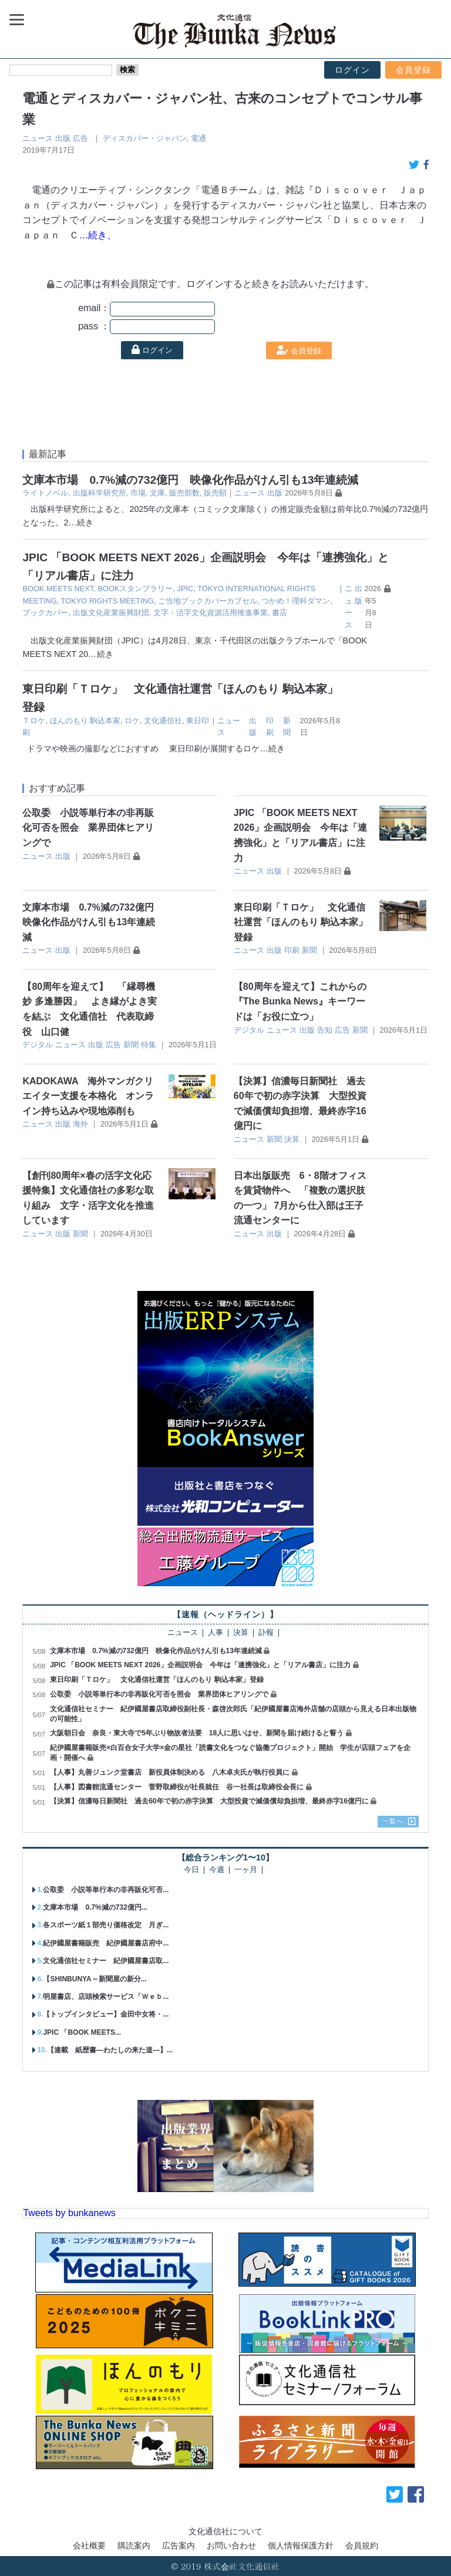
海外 (80, 1124)
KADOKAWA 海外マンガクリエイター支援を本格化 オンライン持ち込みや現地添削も (88, 1096)
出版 (62, 138)
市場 (138, 492)
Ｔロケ (33, 720)
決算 (291, 1139)
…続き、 (97, 235)
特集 (148, 1044)
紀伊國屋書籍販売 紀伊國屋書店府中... (106, 1943)
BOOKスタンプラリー (135, 588)
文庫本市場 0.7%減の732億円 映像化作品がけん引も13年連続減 (190, 480)
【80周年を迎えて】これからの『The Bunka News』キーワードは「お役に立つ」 (300, 1001)
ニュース (37, 138)
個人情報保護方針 (301, 2545)
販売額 (215, 492)
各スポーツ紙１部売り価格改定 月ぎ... (106, 1925)
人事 (215, 1633)
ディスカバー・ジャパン (145, 138)
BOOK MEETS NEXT (57, 588)
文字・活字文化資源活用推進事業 (210, 612)
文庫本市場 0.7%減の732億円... (95, 1907)
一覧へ (392, 1821)
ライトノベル (45, 492)
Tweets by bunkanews (69, 2213)
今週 (216, 1870)
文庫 (157, 492)
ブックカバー (45, 612)
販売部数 (184, 492)
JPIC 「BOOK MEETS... (82, 2032)
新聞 (309, 950)
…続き (80, 522)
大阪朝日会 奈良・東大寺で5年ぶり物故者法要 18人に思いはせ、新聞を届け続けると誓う (197, 1733)
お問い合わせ (231, 2545)
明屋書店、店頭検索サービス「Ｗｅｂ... (106, 1996)
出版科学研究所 (99, 492)
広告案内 (178, 2545)
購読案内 (133, 2545)
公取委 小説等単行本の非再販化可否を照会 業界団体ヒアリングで (88, 828)
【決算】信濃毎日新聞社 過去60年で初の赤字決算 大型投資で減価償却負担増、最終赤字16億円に (209, 1801)
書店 (279, 612)
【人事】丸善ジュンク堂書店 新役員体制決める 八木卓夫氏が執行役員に (170, 1772)
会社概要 (89, 2545)
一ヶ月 (245, 1870)
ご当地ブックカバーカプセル (207, 600)
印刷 (291, 950)
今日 (191, 1870)
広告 (80, 138)
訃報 (266, 1633)
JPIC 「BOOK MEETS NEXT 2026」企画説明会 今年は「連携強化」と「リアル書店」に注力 (200, 1665)
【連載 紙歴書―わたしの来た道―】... (110, 2050)
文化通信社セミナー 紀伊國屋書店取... (106, 1961)
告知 (324, 1030)
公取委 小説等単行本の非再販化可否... (106, 1890)
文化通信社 (163, 720)
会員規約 (361, 2545)
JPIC (185, 588)
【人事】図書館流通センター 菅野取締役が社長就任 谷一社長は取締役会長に (177, 1787)
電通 (198, 138)
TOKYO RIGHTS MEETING (107, 600)
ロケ (132, 720)
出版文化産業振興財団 (111, 612)
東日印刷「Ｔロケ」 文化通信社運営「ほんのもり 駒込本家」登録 (301, 922)
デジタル (37, 1044)
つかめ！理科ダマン (295, 600)
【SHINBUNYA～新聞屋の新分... (94, 1979)
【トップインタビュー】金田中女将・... (106, 2014)
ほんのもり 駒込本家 (85, 720)
